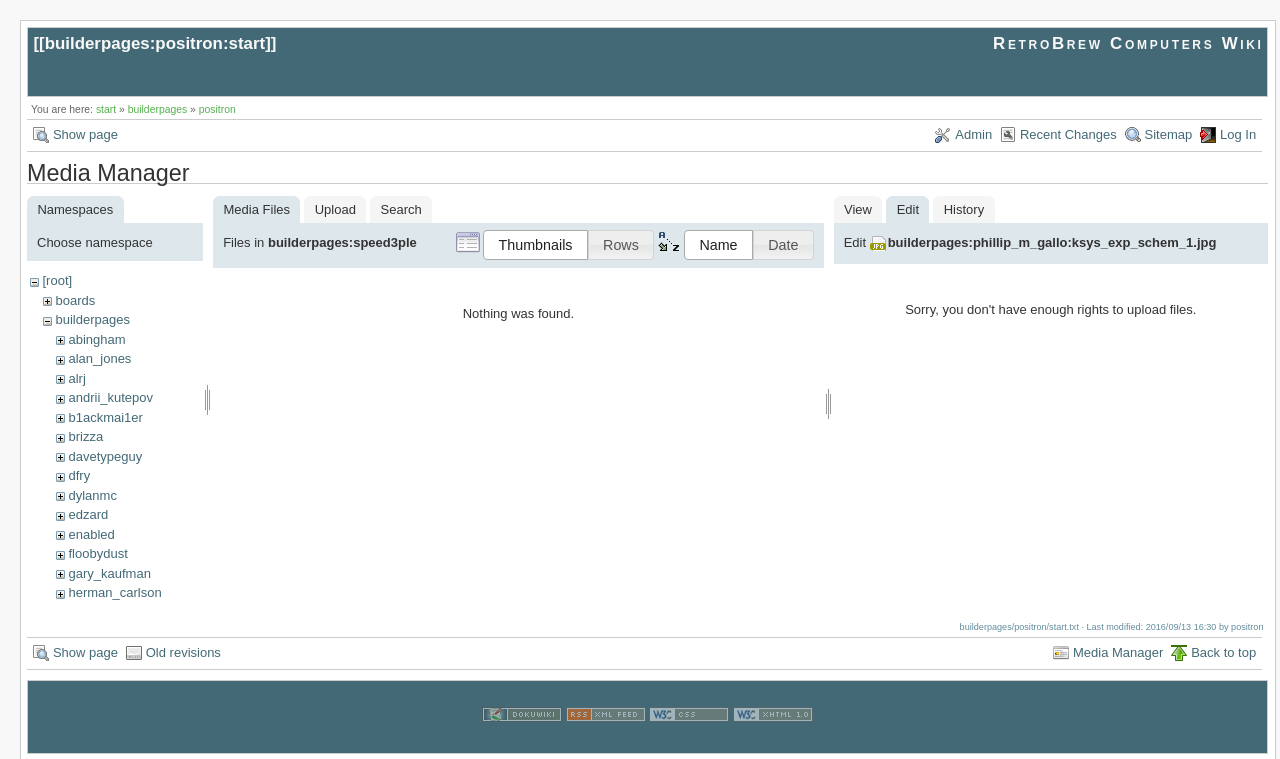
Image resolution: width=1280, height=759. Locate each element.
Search (401, 209)
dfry (79, 475)
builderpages (158, 109)
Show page (85, 134)
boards (75, 300)
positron (217, 109)
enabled (91, 534)
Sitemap (1169, 134)
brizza (85, 436)
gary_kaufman (109, 573)
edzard (88, 514)
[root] (57, 280)
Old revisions (183, 650)
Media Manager (1118, 650)
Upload (335, 209)
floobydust (97, 553)
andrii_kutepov (110, 397)
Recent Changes (1068, 134)
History (964, 209)
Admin (973, 134)
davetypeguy (105, 456)
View (858, 209)
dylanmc (92, 495)
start (106, 109)
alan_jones (99, 358)
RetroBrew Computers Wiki (1128, 43)
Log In (1238, 134)
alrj (76, 378)
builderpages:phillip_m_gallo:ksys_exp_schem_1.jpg (1052, 242)
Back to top (1223, 650)
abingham (96, 339)
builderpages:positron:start (155, 43)
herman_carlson (114, 592)
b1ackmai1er (105, 417)
